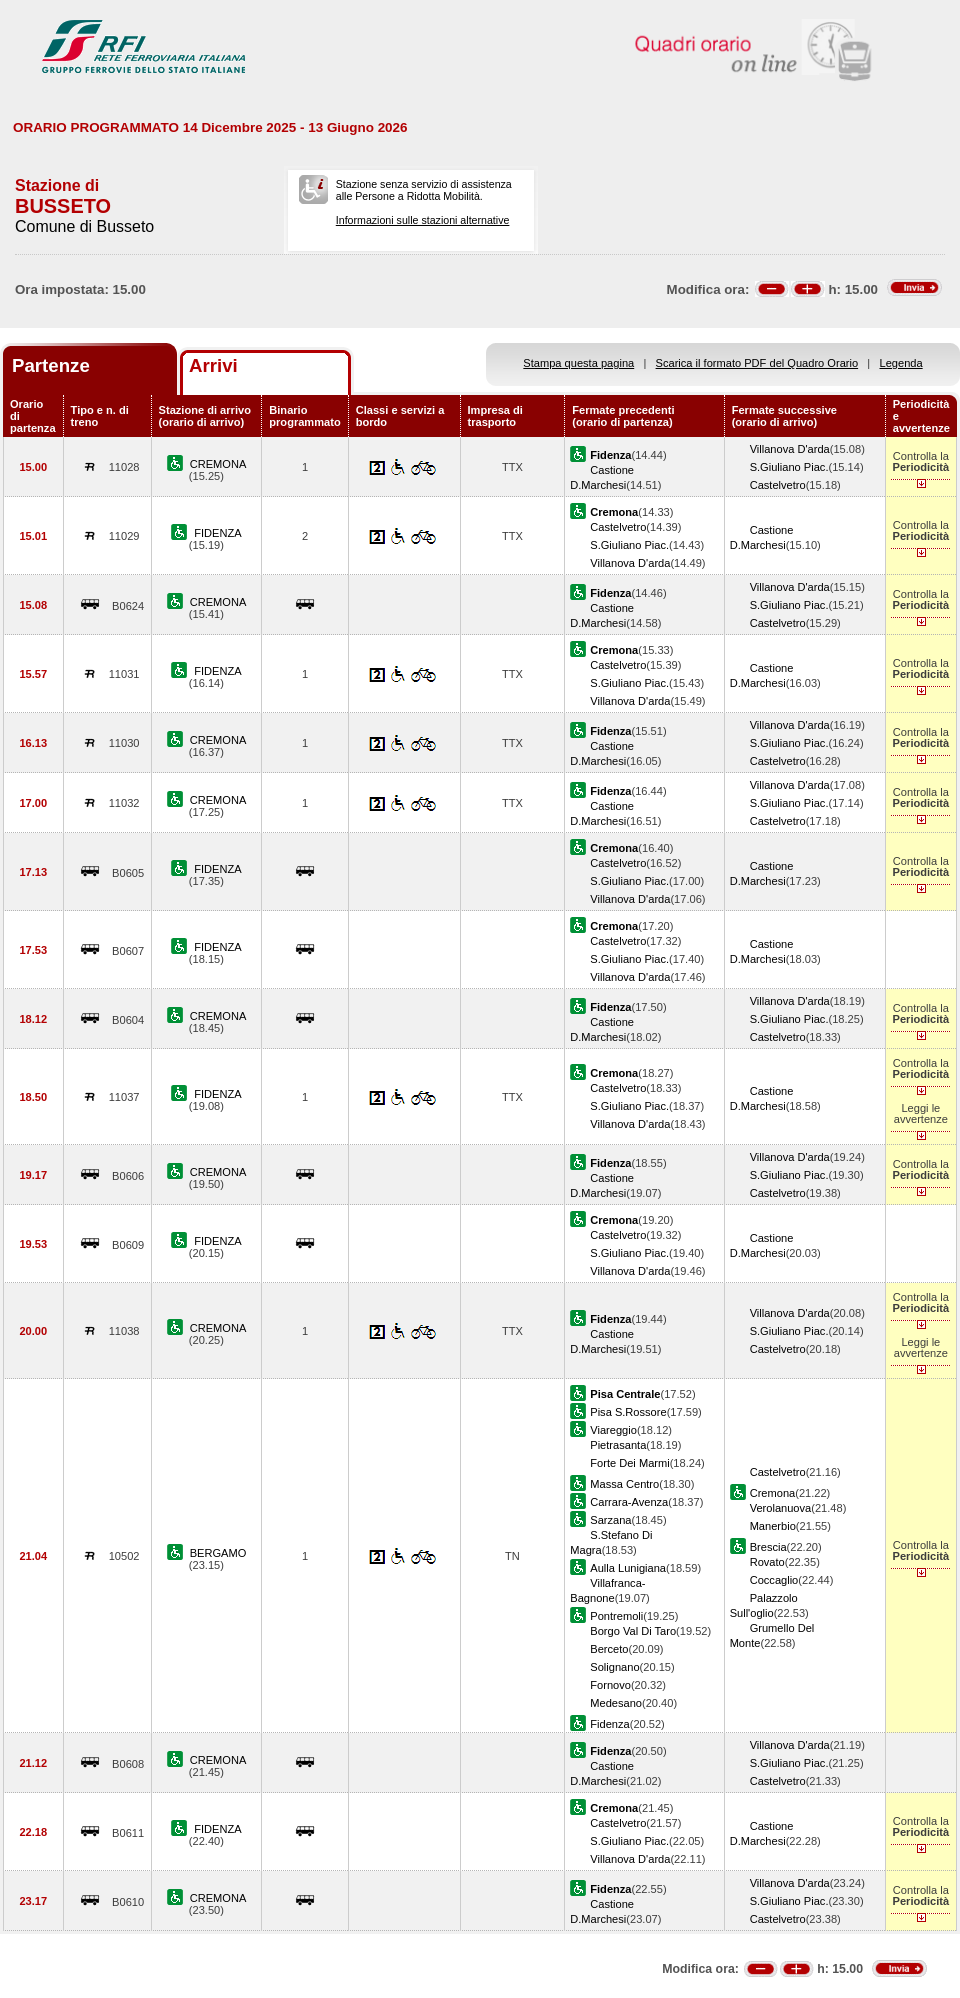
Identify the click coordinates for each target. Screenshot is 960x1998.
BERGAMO (218, 1553)
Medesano (616, 1703)
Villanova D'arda (790, 449)
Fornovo (610, 1685)
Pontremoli (616, 1616)
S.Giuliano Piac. (789, 467)
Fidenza (609, 1724)
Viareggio (613, 1430)
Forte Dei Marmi (629, 1463)
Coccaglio (774, 1580)
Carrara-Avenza (629, 1502)
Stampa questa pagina (578, 363)
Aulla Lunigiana (628, 1568)
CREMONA (218, 464)
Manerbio (773, 1526)
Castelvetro (778, 485)
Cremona (773, 1493)
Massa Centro (624, 1484)
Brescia (768, 1547)
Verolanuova (781, 1508)
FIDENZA (217, 533)
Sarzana (610, 1520)
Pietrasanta (618, 1445)
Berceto (609, 1649)
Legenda (901, 363)
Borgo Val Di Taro (633, 1631)
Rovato (767, 1562)
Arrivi (213, 365)
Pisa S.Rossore (628, 1412)
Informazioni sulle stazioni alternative (423, 220)
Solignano (614, 1667)
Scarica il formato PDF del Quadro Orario (757, 363)
